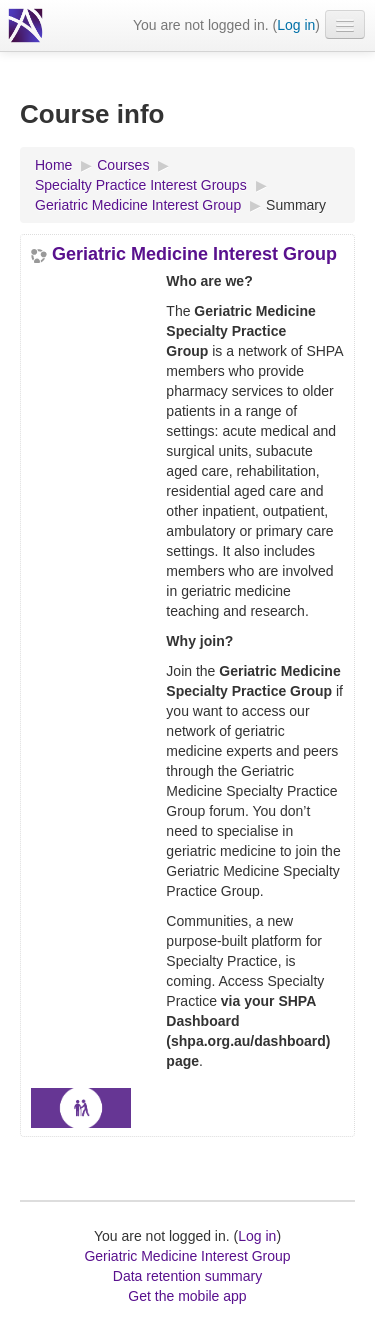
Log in (296, 25)
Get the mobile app (187, 1296)
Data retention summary (187, 1276)
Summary (296, 205)
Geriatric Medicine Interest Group (194, 254)
